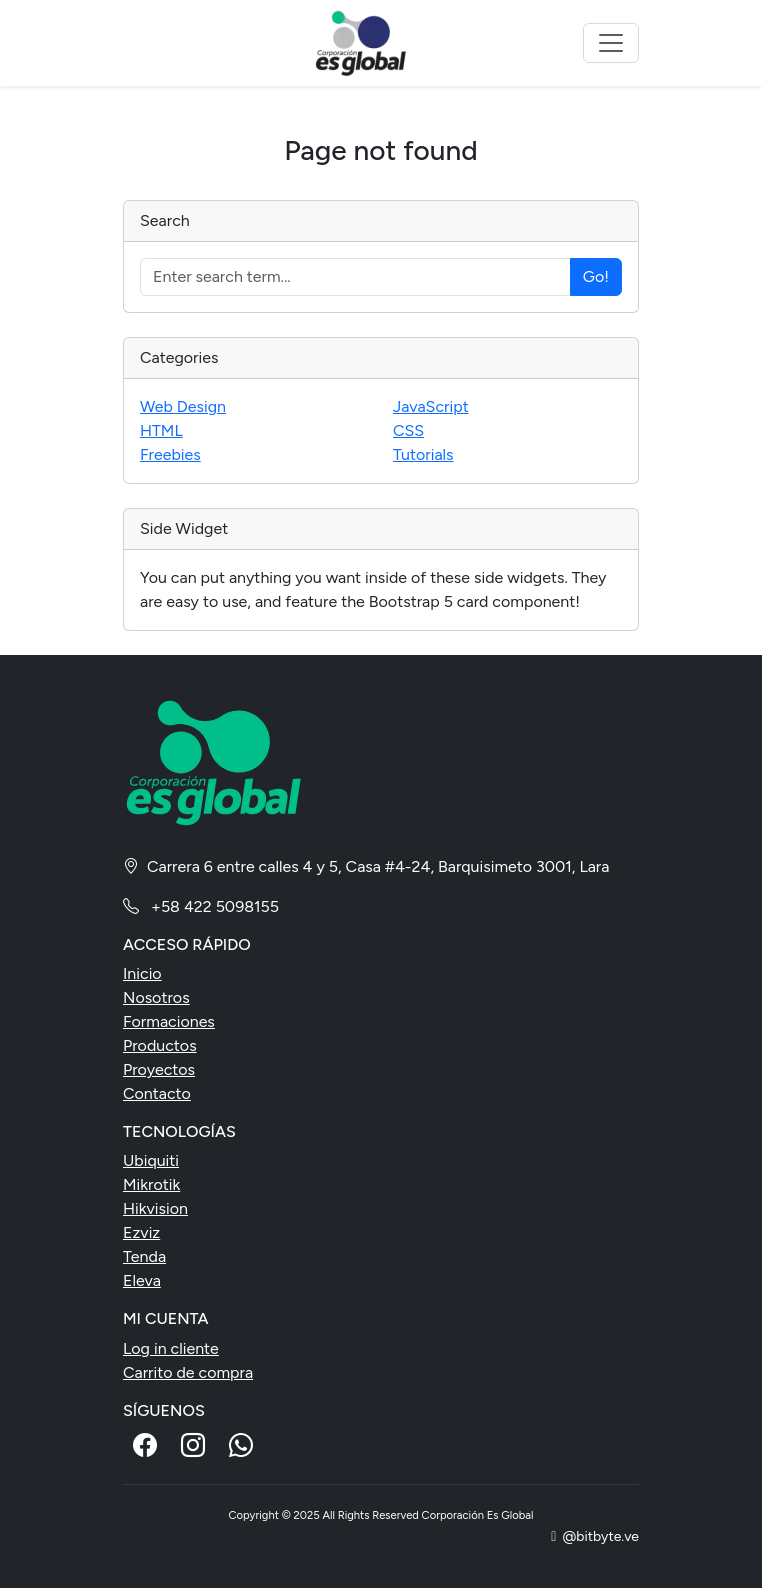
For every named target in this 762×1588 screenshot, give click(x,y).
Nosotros (156, 997)
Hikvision (155, 1208)
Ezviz (141, 1232)
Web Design (183, 406)
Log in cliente (171, 1348)
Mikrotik (151, 1184)
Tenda (144, 1256)
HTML (161, 430)
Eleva (142, 1280)
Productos (160, 1045)
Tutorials (423, 454)
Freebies (170, 454)
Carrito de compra (188, 1372)
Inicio (142, 973)
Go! (596, 276)
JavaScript (431, 406)
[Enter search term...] (355, 277)
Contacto (157, 1093)
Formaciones (169, 1021)
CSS (408, 430)
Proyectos (159, 1069)
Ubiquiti (151, 1160)
